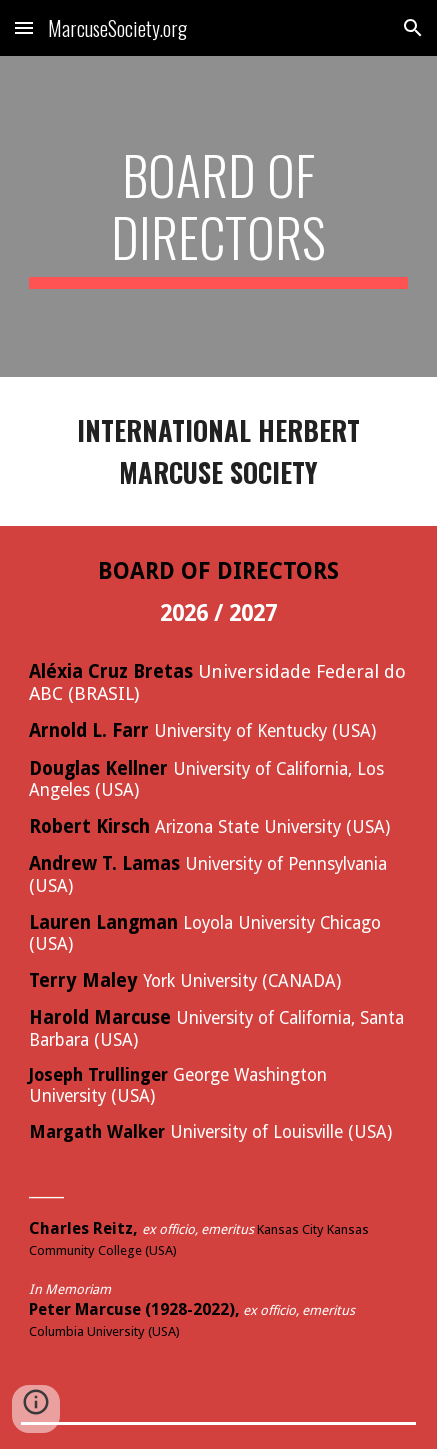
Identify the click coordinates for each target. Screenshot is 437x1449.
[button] (24, 27)
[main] (218, 216)
